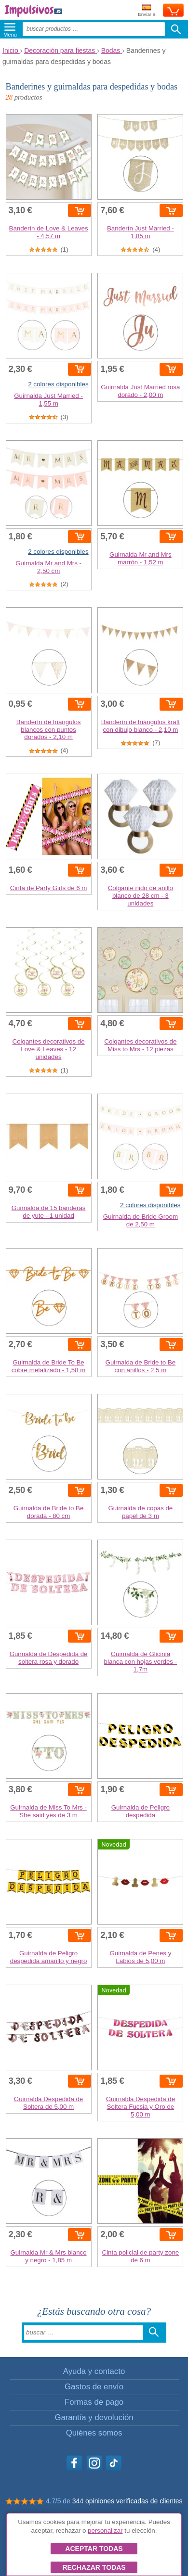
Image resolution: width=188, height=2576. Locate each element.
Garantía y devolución (93, 2417)
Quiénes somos (94, 2432)
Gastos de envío (94, 2386)
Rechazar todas (93, 2567)
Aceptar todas (93, 2548)
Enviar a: (147, 11)
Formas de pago (94, 2402)
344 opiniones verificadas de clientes (127, 2501)
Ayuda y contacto (94, 2371)
